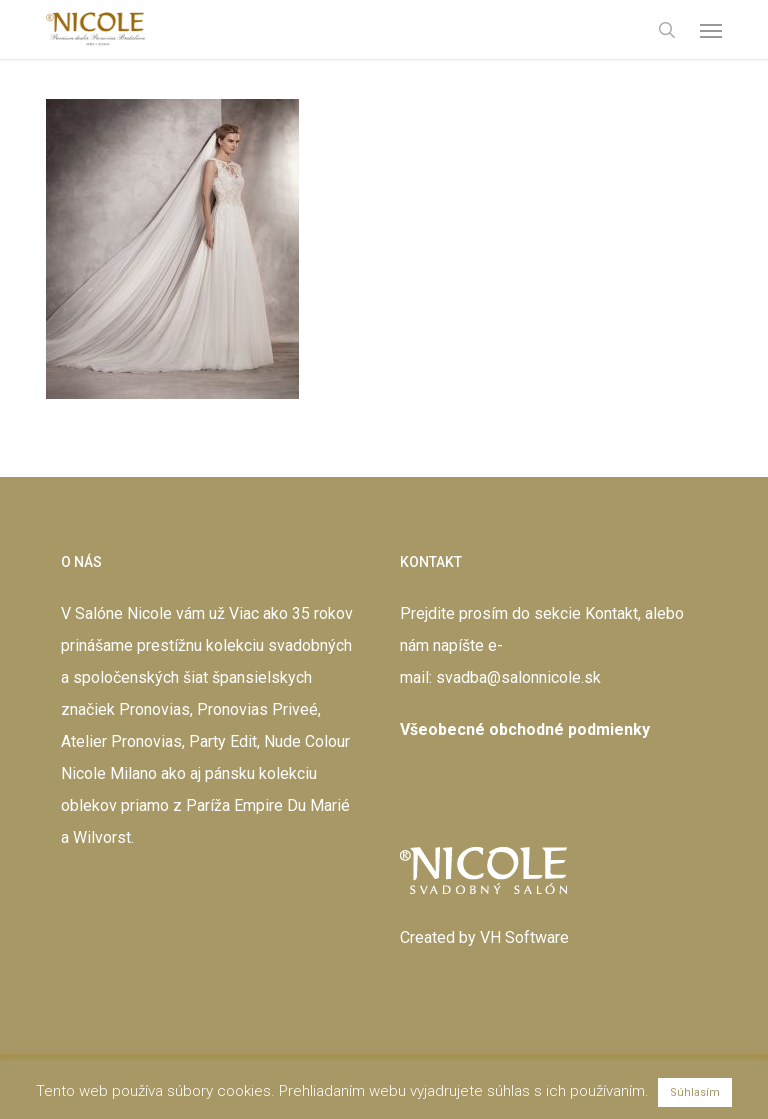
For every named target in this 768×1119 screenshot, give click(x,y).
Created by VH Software (484, 937)
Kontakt (611, 613)
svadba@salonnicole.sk (518, 677)
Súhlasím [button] (695, 1092)
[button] (711, 30)
